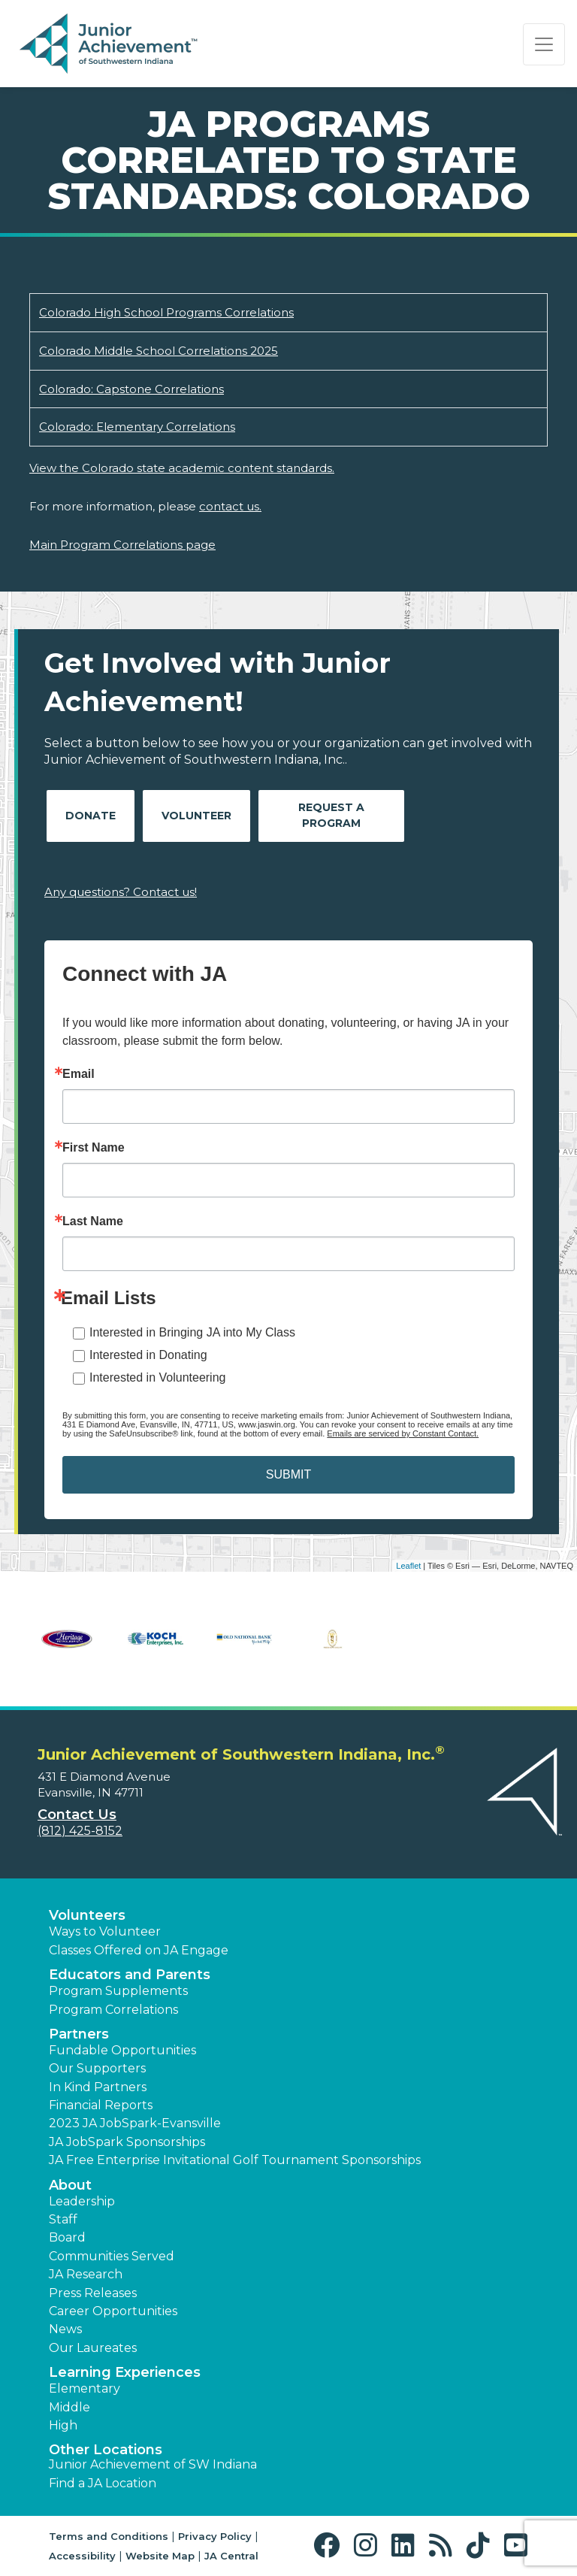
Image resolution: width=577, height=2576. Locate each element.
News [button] (65, 2329)
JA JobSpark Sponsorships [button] (127, 2142)
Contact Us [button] (77, 1814)
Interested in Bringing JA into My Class (192, 1332)
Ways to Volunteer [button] (105, 1931)
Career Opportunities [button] (113, 2311)
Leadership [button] (82, 2201)
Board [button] (67, 2237)
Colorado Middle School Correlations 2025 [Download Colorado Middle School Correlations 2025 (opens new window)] (158, 351)
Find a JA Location (102, 2483)
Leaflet (408, 1565)
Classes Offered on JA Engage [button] (138, 1950)
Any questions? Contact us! (120, 892)
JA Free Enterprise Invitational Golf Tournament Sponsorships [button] (235, 2160)
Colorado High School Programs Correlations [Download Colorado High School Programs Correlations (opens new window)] (166, 312)
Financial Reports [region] (101, 2105)
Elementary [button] (84, 2388)
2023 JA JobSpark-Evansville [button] (135, 2123)
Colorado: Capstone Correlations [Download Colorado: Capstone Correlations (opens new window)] (131, 389)
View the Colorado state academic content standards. (181, 468)
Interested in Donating (148, 1355)
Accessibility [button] (82, 2556)
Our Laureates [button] (93, 2348)
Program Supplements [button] (118, 1991)
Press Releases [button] (93, 2293)
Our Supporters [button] (97, 2068)
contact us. (230, 506)
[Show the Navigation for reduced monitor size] (544, 44)
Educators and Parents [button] (129, 1974)
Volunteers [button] (87, 1915)
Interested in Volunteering (157, 1377)
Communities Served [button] (111, 2256)
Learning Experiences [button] (125, 2372)
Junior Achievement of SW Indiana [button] (153, 2464)
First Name (93, 1148)
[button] (330, 2545)
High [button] (63, 2425)
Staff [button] (63, 2219)
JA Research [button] (85, 2274)
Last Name (92, 1221)
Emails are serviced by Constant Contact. (403, 1433)
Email (78, 1074)
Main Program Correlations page (122, 544)
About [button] (70, 2185)
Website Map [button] (160, 2556)
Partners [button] (79, 2034)
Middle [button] (69, 2407)
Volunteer (196, 815)
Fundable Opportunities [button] (122, 2050)
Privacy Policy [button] (215, 2536)
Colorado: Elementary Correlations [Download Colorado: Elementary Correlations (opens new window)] (137, 426)
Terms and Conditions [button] (108, 2536)
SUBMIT (288, 1474)
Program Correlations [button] (113, 2009)
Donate (90, 815)
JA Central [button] (231, 2556)
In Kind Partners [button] (98, 2087)
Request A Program (331, 815)
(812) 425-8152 (80, 1831)
